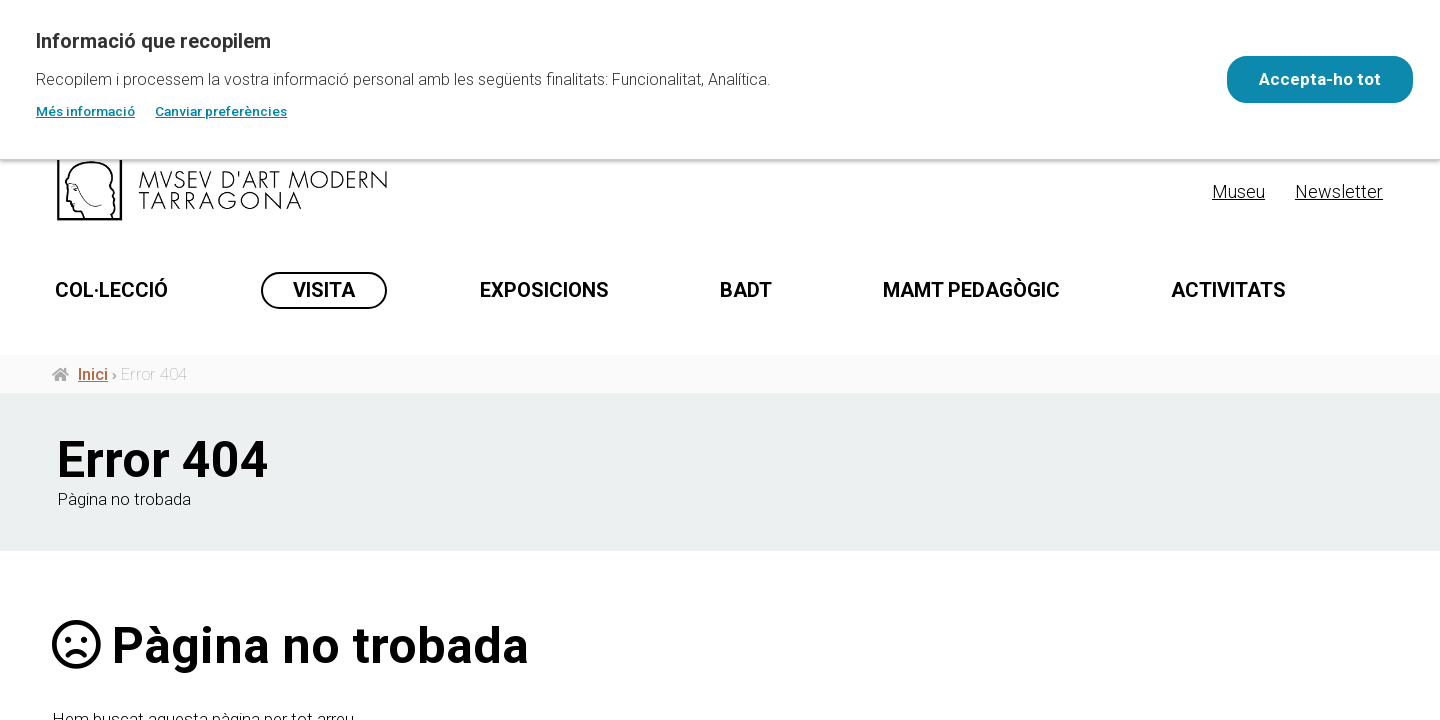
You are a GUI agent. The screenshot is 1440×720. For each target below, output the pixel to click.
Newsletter (1339, 191)
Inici (93, 378)
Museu (1238, 191)
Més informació (85, 111)
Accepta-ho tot (1316, 79)
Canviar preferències (221, 111)
